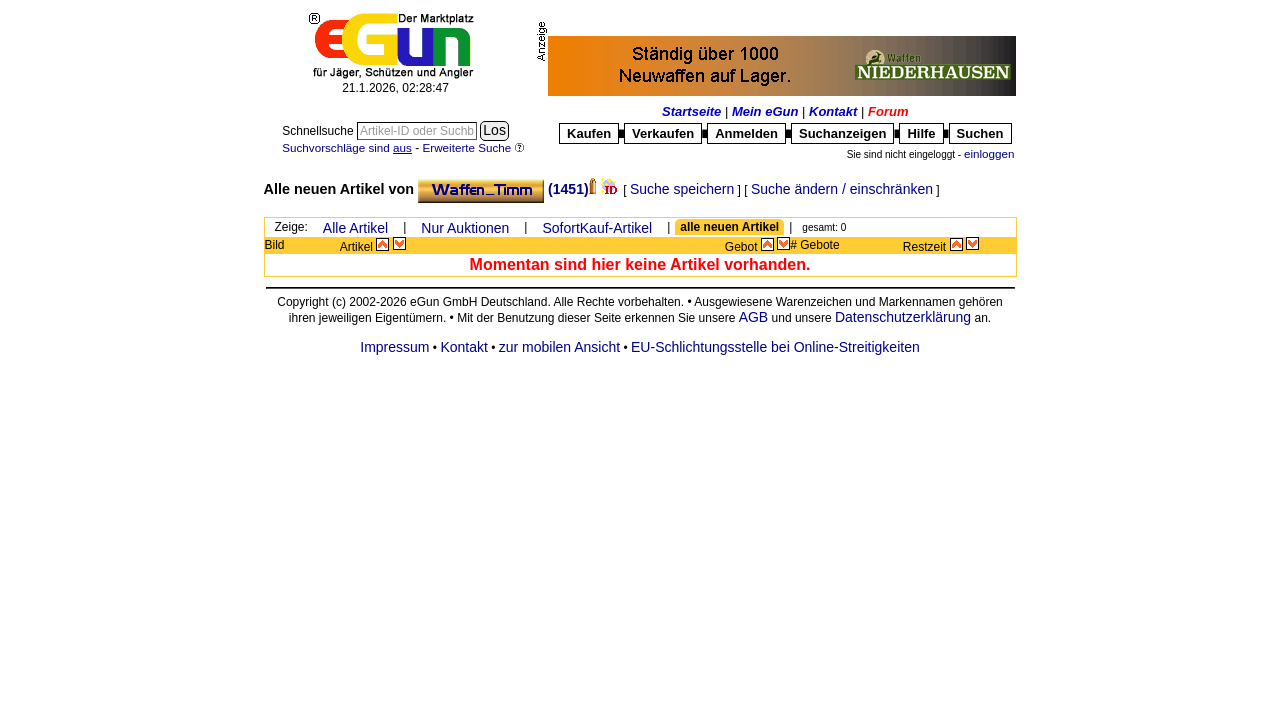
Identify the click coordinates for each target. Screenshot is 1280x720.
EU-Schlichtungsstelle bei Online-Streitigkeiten (775, 347)
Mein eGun (765, 111)
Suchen (980, 133)
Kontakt (833, 111)
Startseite (691, 111)
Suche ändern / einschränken (842, 189)
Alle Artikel (355, 228)
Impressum (394, 347)
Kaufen (589, 133)
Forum (888, 111)
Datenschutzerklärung (903, 317)
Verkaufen (663, 133)
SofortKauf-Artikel (597, 228)
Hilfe (921, 133)
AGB (753, 317)
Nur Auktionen (465, 228)
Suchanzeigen (842, 133)
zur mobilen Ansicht (559, 347)
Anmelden (746, 133)
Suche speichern (682, 189)
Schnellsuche (319, 131)
